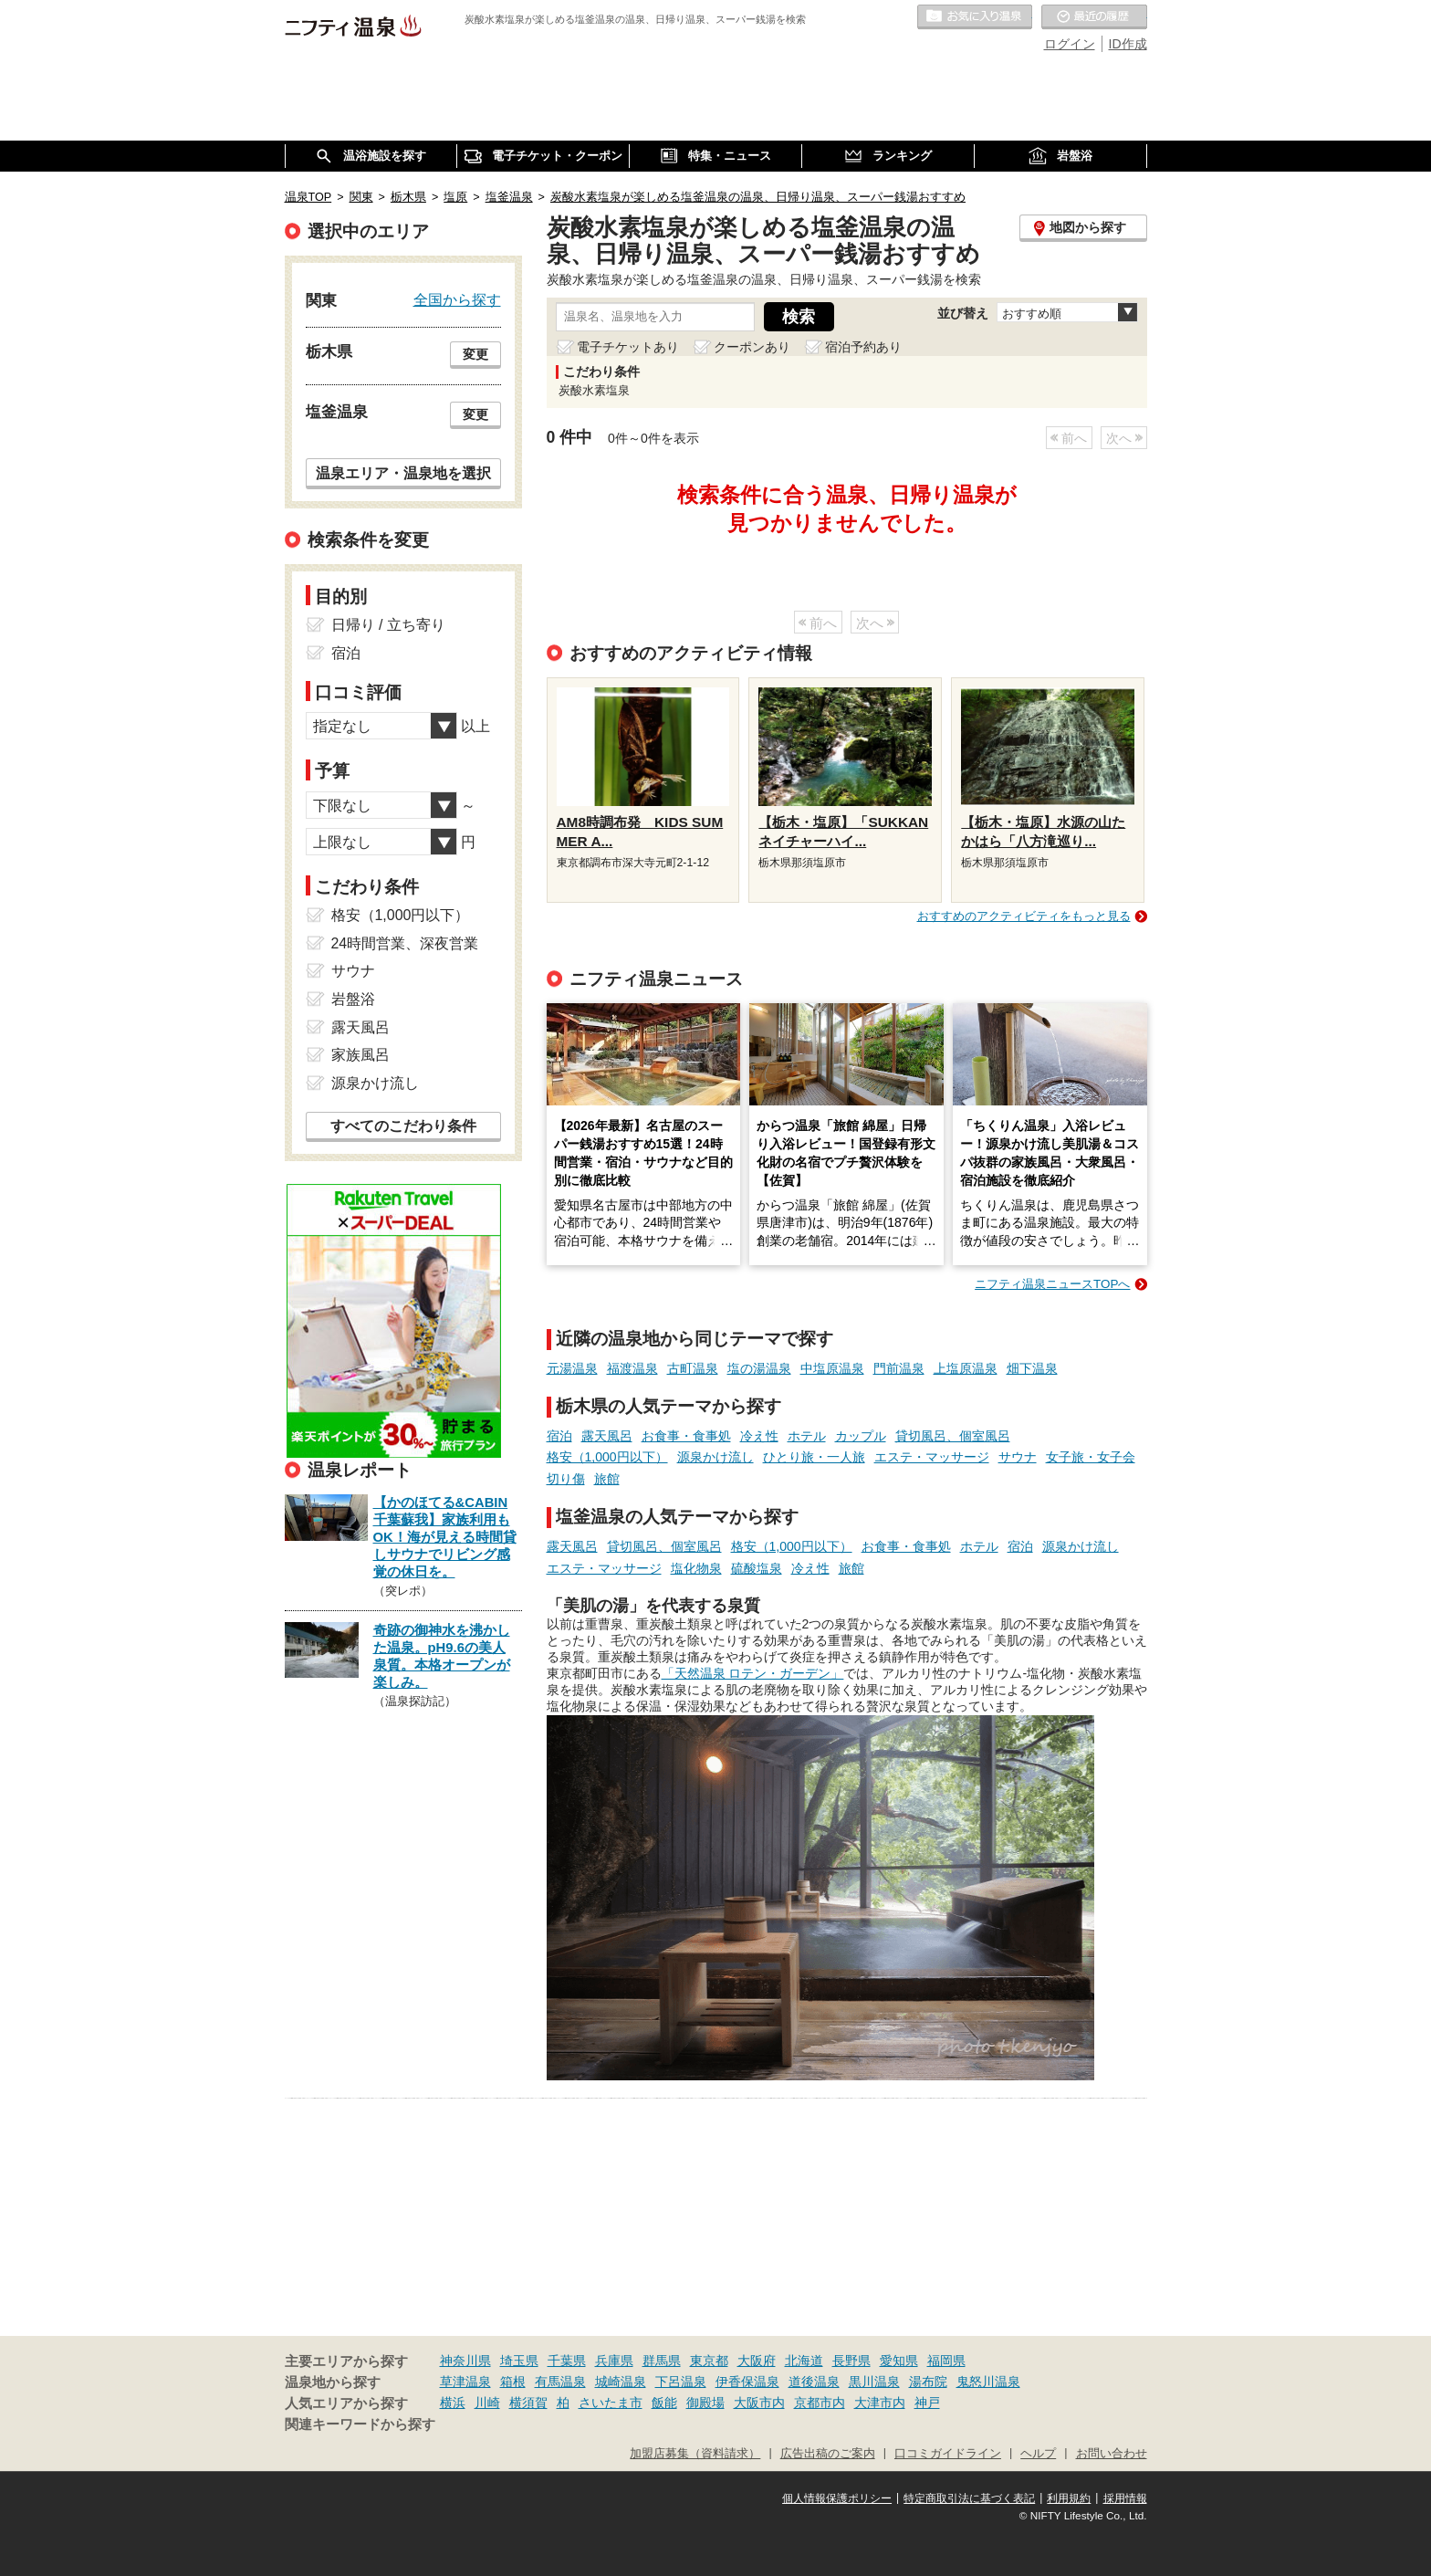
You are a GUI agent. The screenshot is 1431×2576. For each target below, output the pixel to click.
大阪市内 (759, 2402)
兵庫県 (614, 2360)
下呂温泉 (680, 2381)
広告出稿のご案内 (827, 2453)
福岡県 (946, 2360)
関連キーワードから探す (360, 2424)
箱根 (513, 2381)
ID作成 (1128, 44)
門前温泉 (898, 1368)
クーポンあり (752, 347)
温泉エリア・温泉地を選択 (403, 473)
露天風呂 (606, 1436)
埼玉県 (519, 2360)
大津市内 (879, 2402)
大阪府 (756, 2360)
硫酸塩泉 (756, 1568)
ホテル (807, 1436)
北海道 (804, 2360)
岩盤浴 (353, 999)
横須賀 (528, 2402)
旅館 (607, 1478)
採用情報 (1125, 2498)
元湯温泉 (572, 1368)
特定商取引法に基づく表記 (969, 2498)
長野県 (851, 2360)
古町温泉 (692, 1368)
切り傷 (566, 1478)
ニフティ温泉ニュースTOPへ (1052, 1284)
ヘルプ (1038, 2453)
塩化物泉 (696, 1568)
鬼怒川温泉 (988, 2381)
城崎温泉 (620, 2381)
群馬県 (661, 2360)
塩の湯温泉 (759, 1368)
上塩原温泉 (966, 1368)
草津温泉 (465, 2381)
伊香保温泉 (747, 2381)
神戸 (927, 2402)
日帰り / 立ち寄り (388, 625)
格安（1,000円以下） (607, 1457)
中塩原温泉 (832, 1368)
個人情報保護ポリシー (837, 2498)
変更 (475, 354)
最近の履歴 (1094, 17)
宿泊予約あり (863, 347)
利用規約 (1069, 2498)
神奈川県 (465, 2360)
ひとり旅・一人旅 (814, 1457)
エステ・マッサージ (931, 1457)
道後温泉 (814, 2381)
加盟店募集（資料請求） (695, 2453)
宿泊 (559, 1436)
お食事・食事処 (686, 1436)
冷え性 (759, 1436)
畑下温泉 (1032, 1368)
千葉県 (567, 2360)
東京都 (709, 2360)
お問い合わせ (1111, 2453)
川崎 (487, 2402)
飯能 (664, 2402)
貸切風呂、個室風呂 (952, 1436)
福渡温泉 (632, 1368)
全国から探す (457, 299)
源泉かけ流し (715, 1457)
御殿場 (705, 2402)
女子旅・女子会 (1090, 1457)
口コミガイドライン (947, 2453)
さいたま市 (610, 2402)
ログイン (1069, 44)
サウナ (1017, 1457)
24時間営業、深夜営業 (405, 943)
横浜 (452, 2402)
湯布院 (928, 2381)
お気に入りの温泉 (974, 17)
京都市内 (819, 2402)
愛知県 (899, 2360)
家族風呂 (360, 1055)
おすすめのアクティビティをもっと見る (1024, 916)
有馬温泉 (560, 2381)
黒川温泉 (874, 2381)
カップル (860, 1436)
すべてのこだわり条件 (403, 1126)
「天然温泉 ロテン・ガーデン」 (753, 1673)
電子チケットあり (628, 347)
